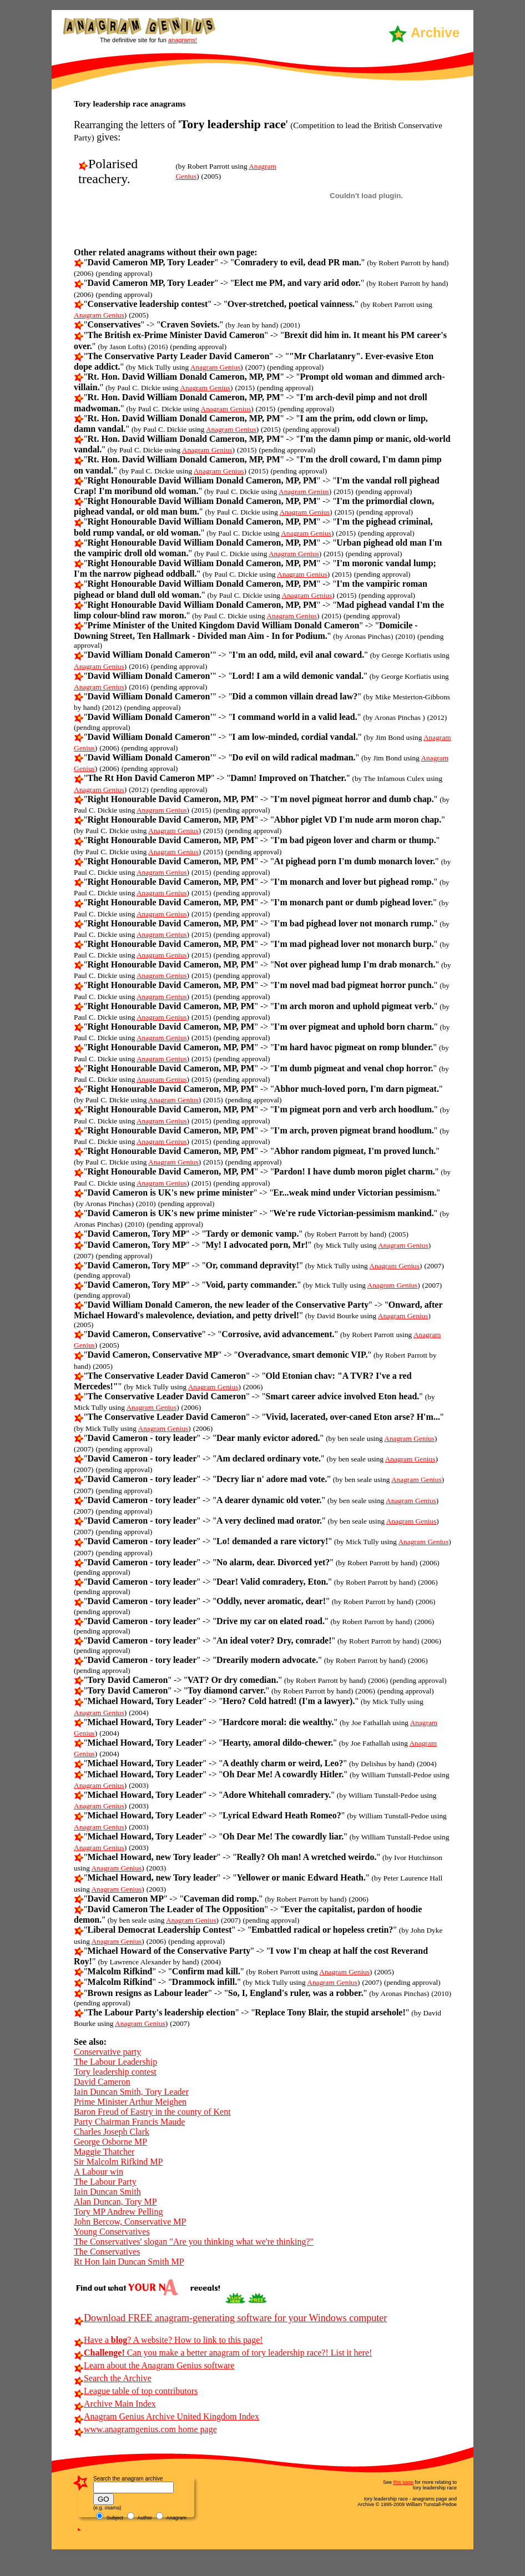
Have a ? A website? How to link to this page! (168, 2340)
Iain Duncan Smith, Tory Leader (131, 2091)
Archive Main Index (115, 2403)
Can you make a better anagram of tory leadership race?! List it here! (223, 2352)
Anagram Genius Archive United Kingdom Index (166, 2416)
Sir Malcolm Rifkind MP (118, 2161)
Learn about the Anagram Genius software (154, 2365)
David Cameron (102, 2081)
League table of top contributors (136, 2391)
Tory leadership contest (115, 2071)
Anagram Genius (99, 315)
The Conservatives (107, 2251)
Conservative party (107, 2051)
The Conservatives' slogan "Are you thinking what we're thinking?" (194, 2241)
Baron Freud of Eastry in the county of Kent (152, 2111)
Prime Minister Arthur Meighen (130, 2101)
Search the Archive (113, 2378)
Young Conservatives (112, 2231)
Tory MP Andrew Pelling (118, 2211)
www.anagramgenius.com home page (145, 2429)
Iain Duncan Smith (107, 2191)
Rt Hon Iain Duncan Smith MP (129, 2261)
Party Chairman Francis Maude (129, 2121)
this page (403, 2482)
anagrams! (182, 40)
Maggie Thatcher (104, 2151)
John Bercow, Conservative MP (130, 2221)
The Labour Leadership (115, 2061)
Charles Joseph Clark (111, 2131)
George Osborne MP (110, 2141)
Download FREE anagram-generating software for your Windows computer (230, 2317)
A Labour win (98, 2171)
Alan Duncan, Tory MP (115, 2201)
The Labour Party (105, 2181)
